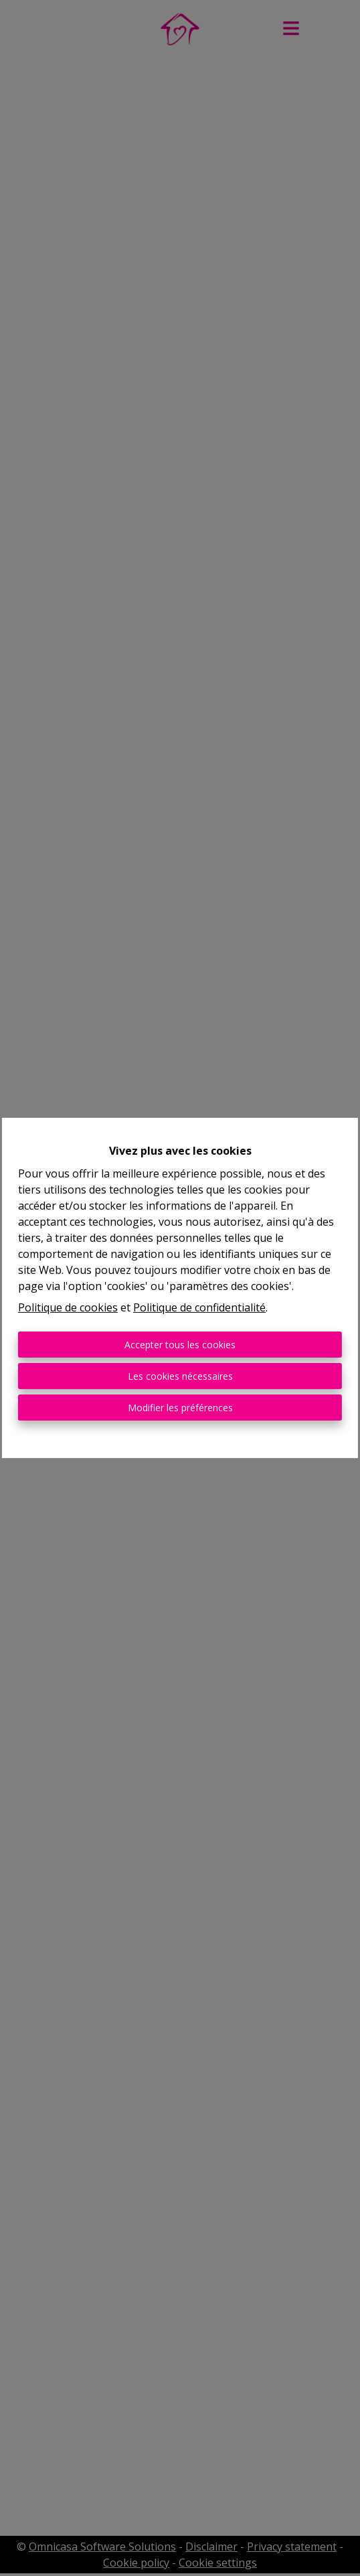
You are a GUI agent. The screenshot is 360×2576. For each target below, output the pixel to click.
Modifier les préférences (180, 1407)
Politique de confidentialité (199, 1307)
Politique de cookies (68, 1307)
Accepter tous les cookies (180, 1344)
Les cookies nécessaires (180, 1376)
